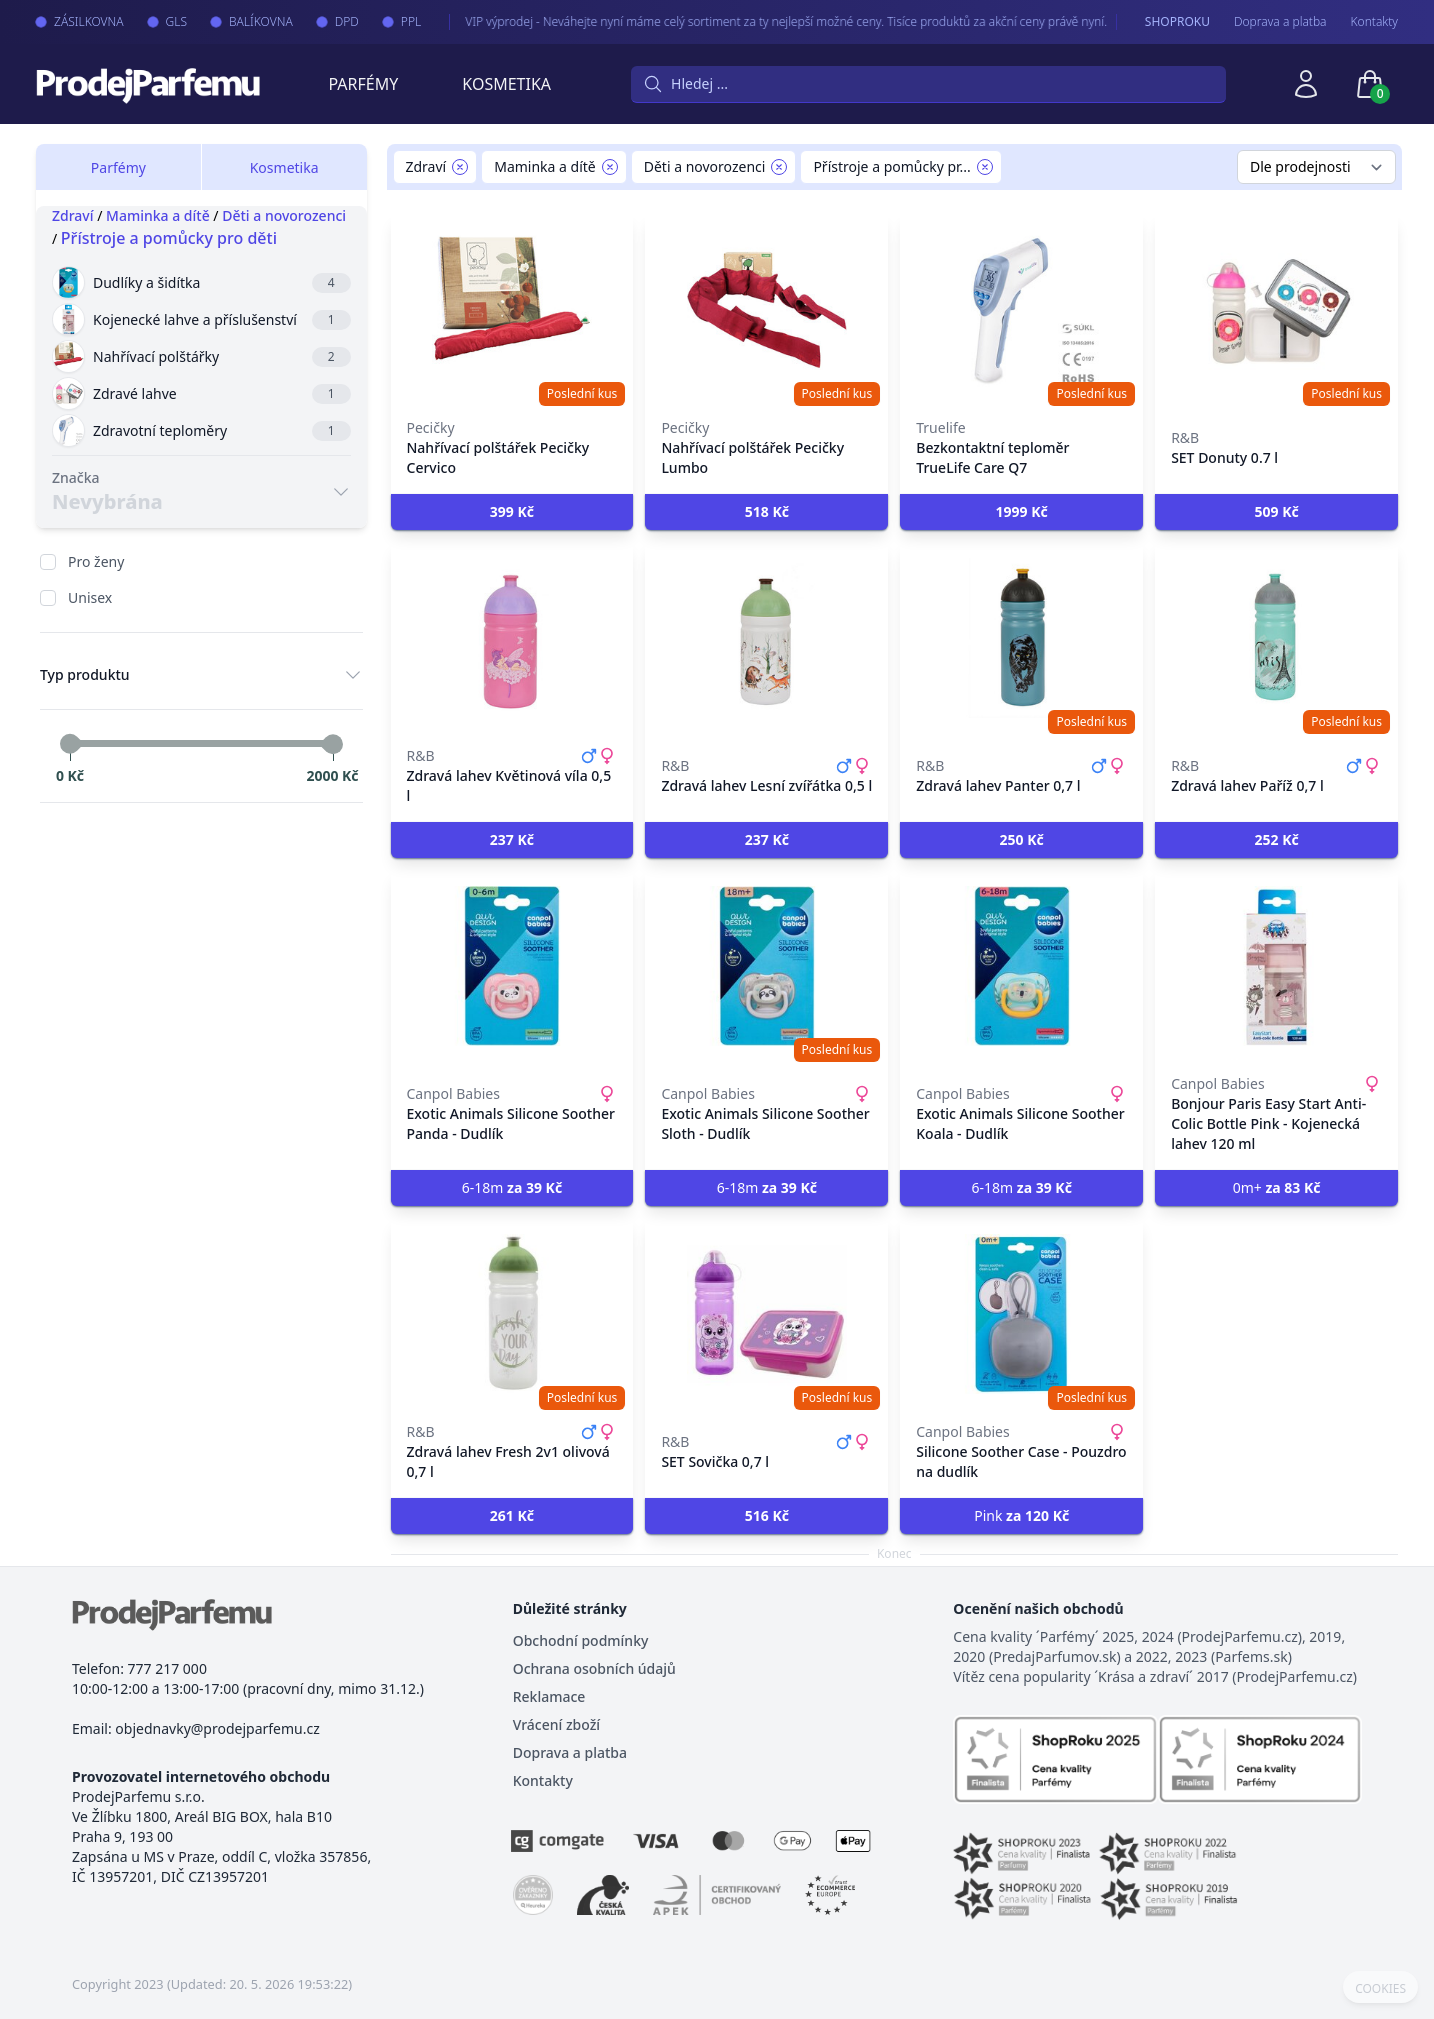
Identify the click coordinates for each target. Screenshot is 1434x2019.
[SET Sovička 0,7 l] (766, 1314)
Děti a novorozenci (284, 215)
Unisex (90, 597)
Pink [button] (1021, 1515)
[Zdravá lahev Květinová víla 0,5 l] (512, 638)
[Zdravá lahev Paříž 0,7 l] (1276, 638)
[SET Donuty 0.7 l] (1276, 310)
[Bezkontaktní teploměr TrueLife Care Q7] (1021, 310)
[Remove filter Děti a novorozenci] (779, 167)
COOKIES (1380, 1989)
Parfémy (363, 84)
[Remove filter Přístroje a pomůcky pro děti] (985, 167)
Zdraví (73, 215)
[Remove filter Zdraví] (460, 167)
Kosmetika (506, 84)
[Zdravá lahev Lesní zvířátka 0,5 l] (766, 638)
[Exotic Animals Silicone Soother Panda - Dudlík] (512, 966)
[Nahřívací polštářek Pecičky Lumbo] (766, 310)
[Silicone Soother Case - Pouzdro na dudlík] (1021, 1314)
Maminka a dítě (158, 215)
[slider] (70, 744)
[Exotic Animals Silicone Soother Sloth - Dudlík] (766, 966)
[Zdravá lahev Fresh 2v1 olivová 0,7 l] (512, 1314)
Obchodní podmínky (581, 1640)
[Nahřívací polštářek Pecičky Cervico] (512, 310)
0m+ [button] (1277, 1187)
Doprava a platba (1280, 22)
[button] (512, 512)
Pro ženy (96, 561)
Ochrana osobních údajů (594, 1668)
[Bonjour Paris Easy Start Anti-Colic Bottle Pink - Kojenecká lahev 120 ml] (1276, 966)
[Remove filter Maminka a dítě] (610, 167)
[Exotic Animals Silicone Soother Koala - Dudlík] (1021, 966)
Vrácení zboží (556, 1724)
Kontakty (1374, 22)
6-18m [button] (512, 1187)
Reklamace (549, 1696)
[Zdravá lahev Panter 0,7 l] (1021, 638)
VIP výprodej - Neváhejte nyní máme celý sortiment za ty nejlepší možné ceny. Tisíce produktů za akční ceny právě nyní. (764, 21)
